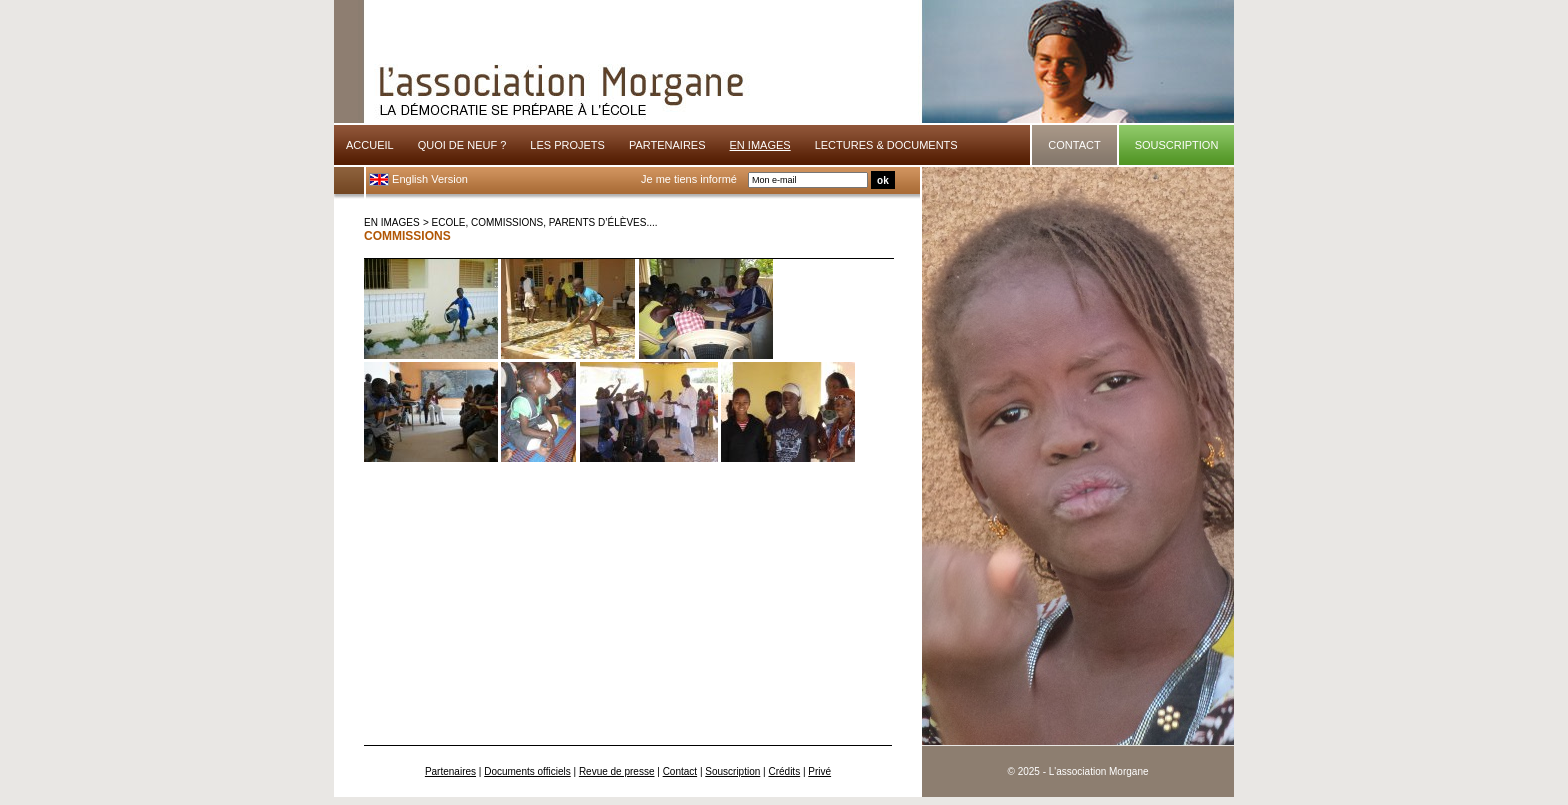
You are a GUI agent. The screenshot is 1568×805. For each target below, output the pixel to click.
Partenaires (450, 771)
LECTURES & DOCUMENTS (886, 145)
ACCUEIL (370, 145)
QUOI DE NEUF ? (462, 145)
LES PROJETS (567, 145)
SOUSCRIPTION (1177, 145)
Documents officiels (527, 771)
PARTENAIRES (667, 145)
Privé (819, 771)
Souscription (732, 771)
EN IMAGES (392, 222)
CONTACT (1074, 145)
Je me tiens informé (689, 179)
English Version (418, 179)
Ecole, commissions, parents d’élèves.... (545, 222)
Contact (680, 771)
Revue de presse (617, 771)
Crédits (784, 771)
